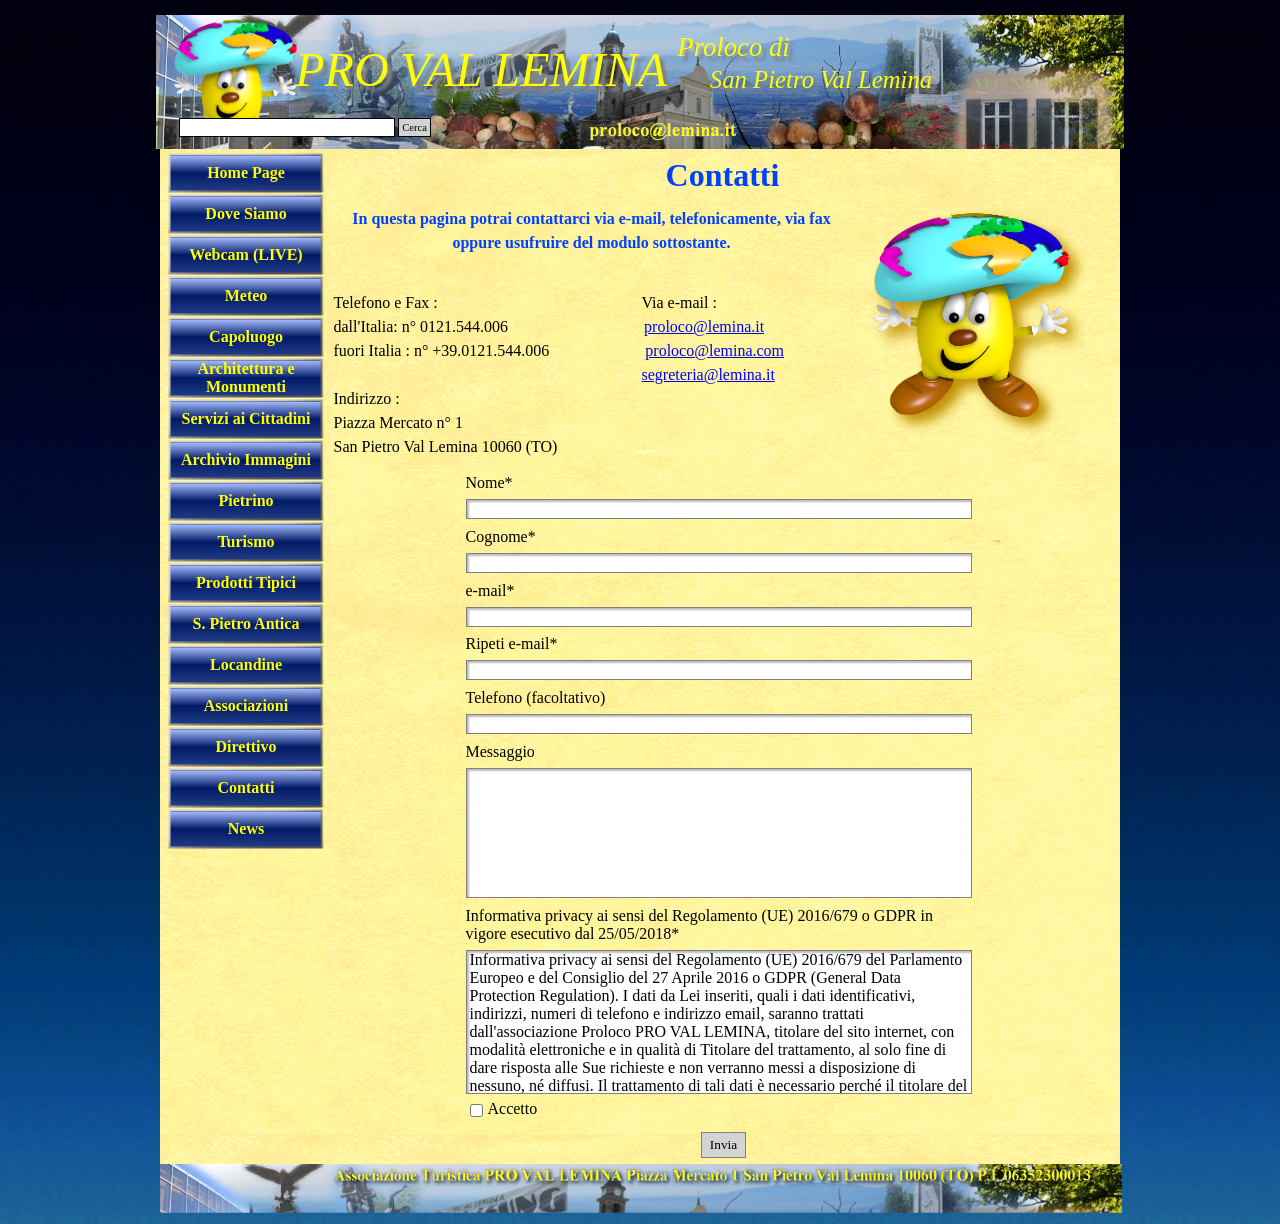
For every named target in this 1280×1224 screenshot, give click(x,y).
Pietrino (245, 500)
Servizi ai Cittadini (246, 418)
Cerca (414, 127)
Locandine (246, 664)
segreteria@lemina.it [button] (708, 374)
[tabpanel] (592, 243)
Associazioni (246, 705)
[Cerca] (287, 127)
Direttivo (245, 746)
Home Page (246, 172)
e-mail (490, 590)
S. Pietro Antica (246, 623)
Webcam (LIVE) (245, 254)
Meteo (246, 295)
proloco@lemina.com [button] (714, 350)
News (246, 828)
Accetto (513, 1108)
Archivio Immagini (246, 459)
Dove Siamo (245, 213)
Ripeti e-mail (512, 643)
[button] (662, 127)
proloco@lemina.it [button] (704, 326)
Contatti (246, 787)
